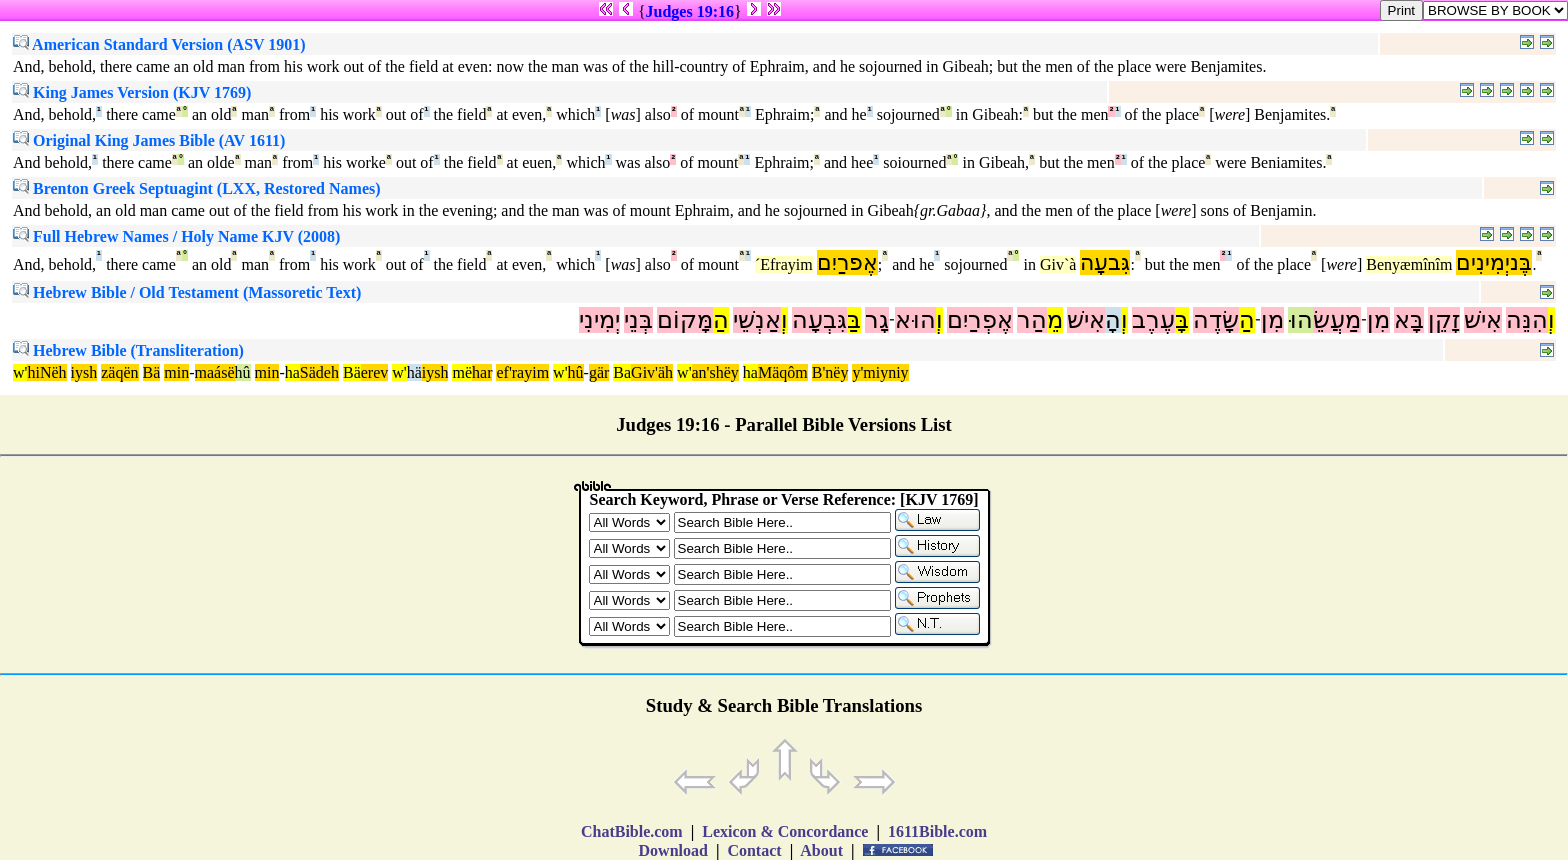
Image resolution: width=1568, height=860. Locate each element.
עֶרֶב (1153, 320)
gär (599, 372)
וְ (1551, 320)
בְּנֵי (638, 320)
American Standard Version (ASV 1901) (159, 44)
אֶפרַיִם (847, 262)
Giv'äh (652, 372)
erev (375, 372)
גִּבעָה (1105, 262)
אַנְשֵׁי (757, 320)
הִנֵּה (1527, 320)
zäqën (119, 372)
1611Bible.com (937, 831)
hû (243, 372)
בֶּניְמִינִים (1494, 262)
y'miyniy (880, 372)
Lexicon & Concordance (785, 831)
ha (292, 372)
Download (673, 850)
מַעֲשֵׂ (1337, 320)
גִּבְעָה (819, 320)
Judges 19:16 (690, 11)
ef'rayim (522, 372)
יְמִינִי (599, 320)
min (176, 372)
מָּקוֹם (685, 320)
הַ (1247, 320)
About (822, 850)
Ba (622, 372)
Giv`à (1058, 264)
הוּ (1300, 320)
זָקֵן (1444, 320)
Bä (152, 372)
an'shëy (715, 372)
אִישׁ (1483, 320)
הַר (1032, 320)
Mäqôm (783, 372)
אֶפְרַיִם (980, 320)
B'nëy (830, 372)
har (482, 372)
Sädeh (319, 372)
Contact (754, 850)
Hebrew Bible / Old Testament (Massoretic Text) (187, 292)
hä (414, 372)
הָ (1113, 320)
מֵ (1055, 320)
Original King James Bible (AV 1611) (149, 140)
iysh (84, 372)
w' (20, 372)
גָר (877, 320)
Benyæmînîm (1409, 264)
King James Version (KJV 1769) (132, 92)
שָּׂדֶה (1216, 320)
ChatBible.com (632, 831)
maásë (215, 372)
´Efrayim (784, 264)
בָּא (1409, 320)
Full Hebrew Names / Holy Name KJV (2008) (176, 236)
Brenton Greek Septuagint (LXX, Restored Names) (197, 188)
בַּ (854, 320)
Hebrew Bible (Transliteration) (128, 350)
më (462, 372)
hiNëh (46, 372)
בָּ (1182, 320)
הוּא (915, 320)
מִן (1378, 320)
